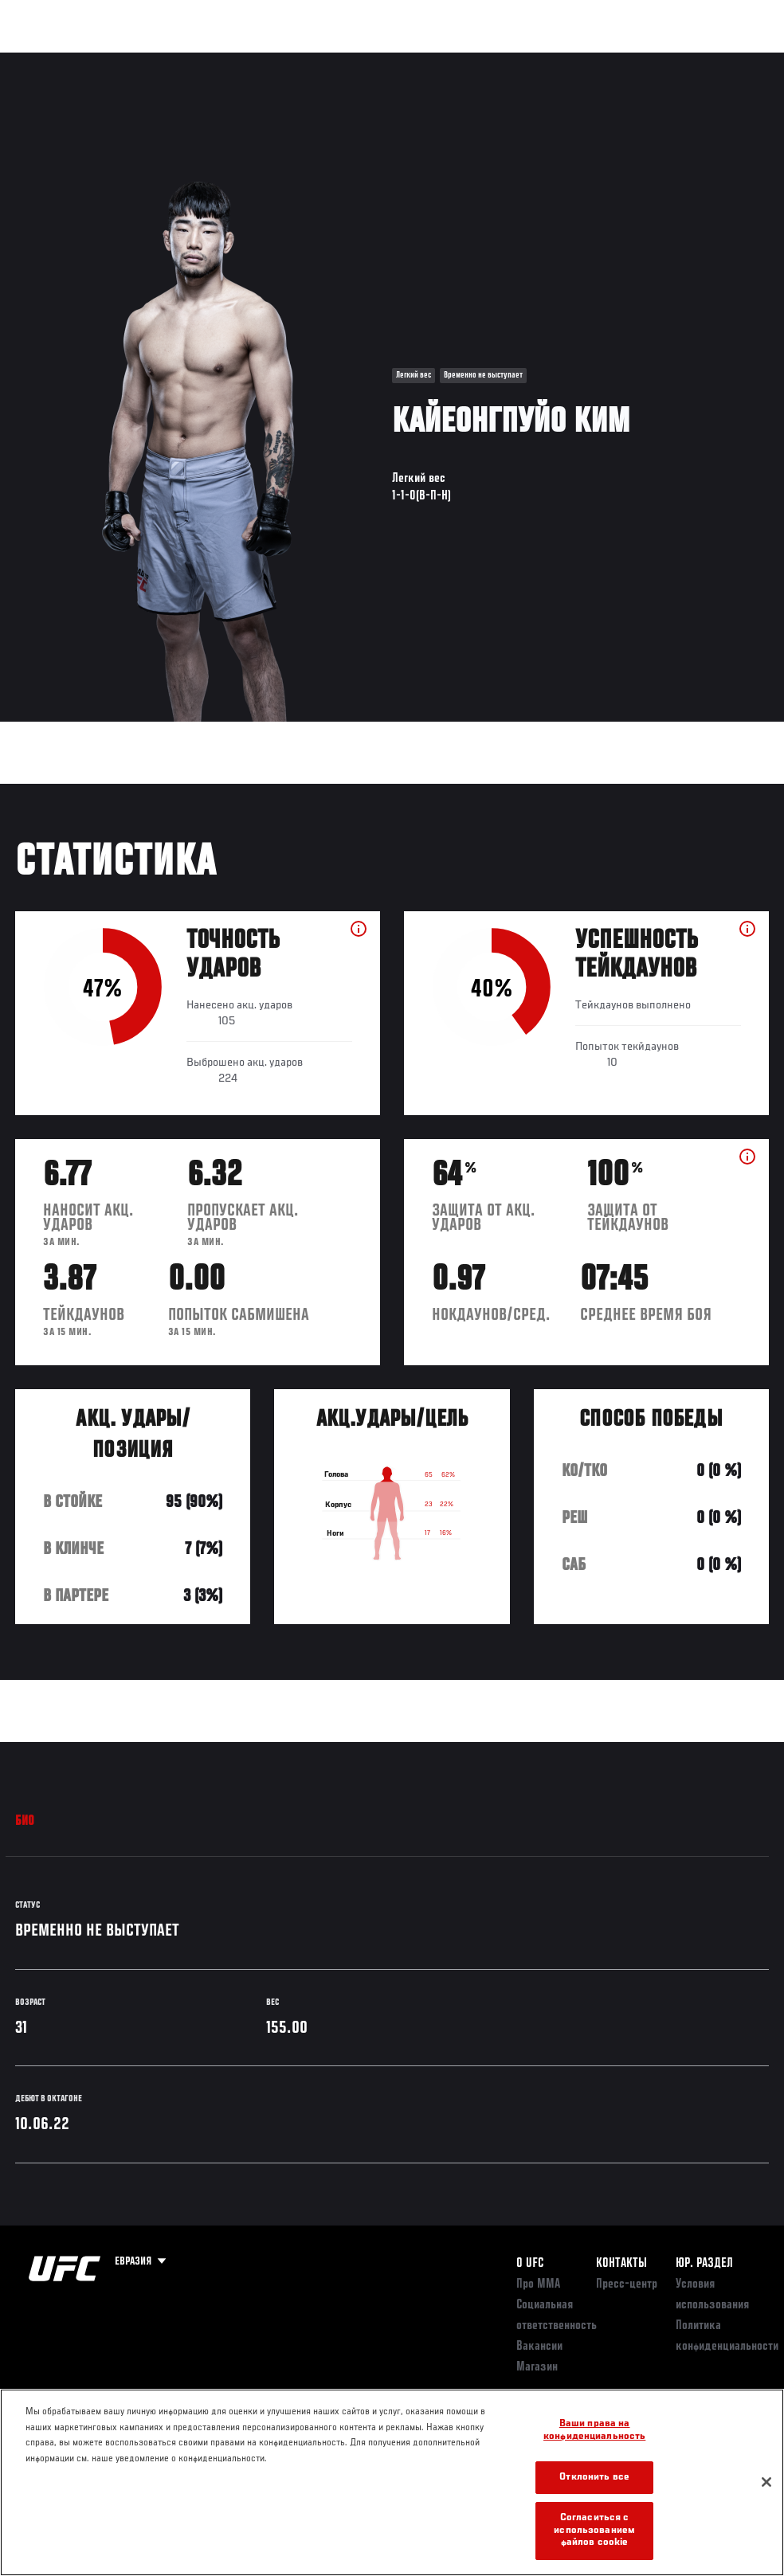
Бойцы (186, 60)
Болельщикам (519, 60)
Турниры (48, 60)
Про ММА (538, 2284)
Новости (252, 60)
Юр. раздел (704, 2264)
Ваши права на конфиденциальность (594, 2430)
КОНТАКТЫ (621, 2264)
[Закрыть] (766, 2482)
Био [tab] (25, 1822)
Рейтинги (118, 60)
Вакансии (539, 2346)
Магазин (690, 60)
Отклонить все (594, 2477)
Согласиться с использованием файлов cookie (594, 2530)
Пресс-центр (626, 2284)
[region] (392, 2482)
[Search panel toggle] (732, 60)
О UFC (529, 2264)
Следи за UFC (610, 60)
